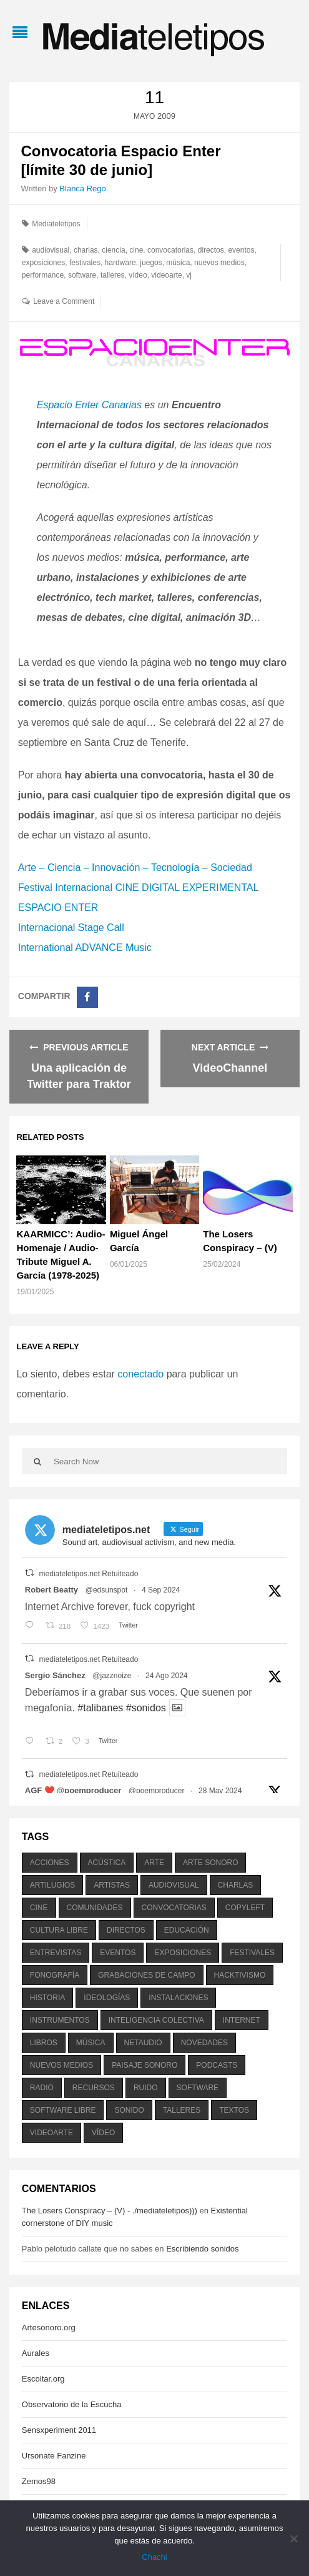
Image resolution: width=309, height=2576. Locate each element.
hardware (120, 262)
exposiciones (43, 262)
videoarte (166, 275)
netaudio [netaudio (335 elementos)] (143, 2042)
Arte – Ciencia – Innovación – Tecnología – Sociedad (135, 867)
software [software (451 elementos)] (198, 2087)
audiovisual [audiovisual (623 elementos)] (174, 1885)
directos (211, 250)
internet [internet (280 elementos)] (241, 2020)
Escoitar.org (43, 2378)
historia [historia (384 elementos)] (47, 1997)
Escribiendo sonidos (202, 2248)
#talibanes (100, 1708)
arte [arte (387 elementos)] (154, 1862)
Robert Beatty (51, 1589)
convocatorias (170, 250)
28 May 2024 (220, 1790)
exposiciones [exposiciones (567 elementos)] (182, 1952)
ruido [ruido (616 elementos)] (146, 2087)
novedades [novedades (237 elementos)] (204, 2042)
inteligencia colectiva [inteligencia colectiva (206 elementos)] (156, 2020)
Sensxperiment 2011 (59, 2430)
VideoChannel (230, 1068)
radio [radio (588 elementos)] (42, 2087)
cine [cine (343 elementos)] (39, 1907)
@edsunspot (107, 1590)
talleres (113, 275)
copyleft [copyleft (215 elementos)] (245, 1907)
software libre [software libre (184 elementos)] (63, 2110)
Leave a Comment (63, 301)
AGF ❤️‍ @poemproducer (73, 1790)
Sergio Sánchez (55, 1675)
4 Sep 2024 (161, 1590)
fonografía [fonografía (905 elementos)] (54, 1975)
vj (189, 275)
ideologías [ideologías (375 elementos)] (107, 1997)
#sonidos (146, 1708)
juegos (151, 262)
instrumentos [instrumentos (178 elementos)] (60, 2020)
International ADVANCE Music (85, 947)
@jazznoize (111, 1675)
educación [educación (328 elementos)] (186, 1930)
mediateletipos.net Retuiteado (89, 1573)
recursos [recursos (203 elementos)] (93, 2087)
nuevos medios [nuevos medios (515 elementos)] (61, 2065)
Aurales (35, 2353)
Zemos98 (39, 2481)
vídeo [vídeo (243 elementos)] (103, 2132)
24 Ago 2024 (166, 1675)
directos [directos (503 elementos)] (126, 1930)
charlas (86, 250)
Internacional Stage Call (71, 927)
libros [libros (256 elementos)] (43, 2042)
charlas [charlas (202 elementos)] (235, 1885)
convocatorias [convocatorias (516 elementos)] (174, 1907)
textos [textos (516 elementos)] (234, 2110)
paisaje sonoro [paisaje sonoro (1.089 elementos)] (144, 2065)
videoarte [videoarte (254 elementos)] (51, 2132)
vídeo (138, 275)
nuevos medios (219, 262)
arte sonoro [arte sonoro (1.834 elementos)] (210, 1862)
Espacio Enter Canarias (89, 405)
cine (136, 250)
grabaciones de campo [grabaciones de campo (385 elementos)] (146, 1975)
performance (43, 275)
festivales (85, 262)
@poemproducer (157, 1790)
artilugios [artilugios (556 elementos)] (52, 1885)
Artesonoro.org (49, 2327)
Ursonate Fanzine (54, 2455)
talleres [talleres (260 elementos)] (181, 2110)
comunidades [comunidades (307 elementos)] (95, 1907)
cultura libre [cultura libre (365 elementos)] (59, 1930)
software (82, 275)
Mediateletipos (56, 223)
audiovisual (50, 250)
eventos (241, 250)
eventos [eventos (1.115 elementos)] (117, 1952)
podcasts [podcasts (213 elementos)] (216, 2065)
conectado (140, 1374)
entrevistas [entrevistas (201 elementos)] (55, 1952)
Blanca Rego (82, 188)
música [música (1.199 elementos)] (90, 2042)
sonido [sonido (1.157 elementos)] (129, 2110)
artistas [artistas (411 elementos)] (112, 1885)
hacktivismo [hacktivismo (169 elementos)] (240, 1975)
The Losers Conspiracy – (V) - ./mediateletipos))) (109, 2210)
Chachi (154, 2557)
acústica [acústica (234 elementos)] (107, 1862)
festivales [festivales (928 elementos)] (252, 1952)
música (178, 262)
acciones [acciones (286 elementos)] (49, 1862)
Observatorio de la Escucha (72, 2404)
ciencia (113, 250)
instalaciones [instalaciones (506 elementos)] (178, 1997)
